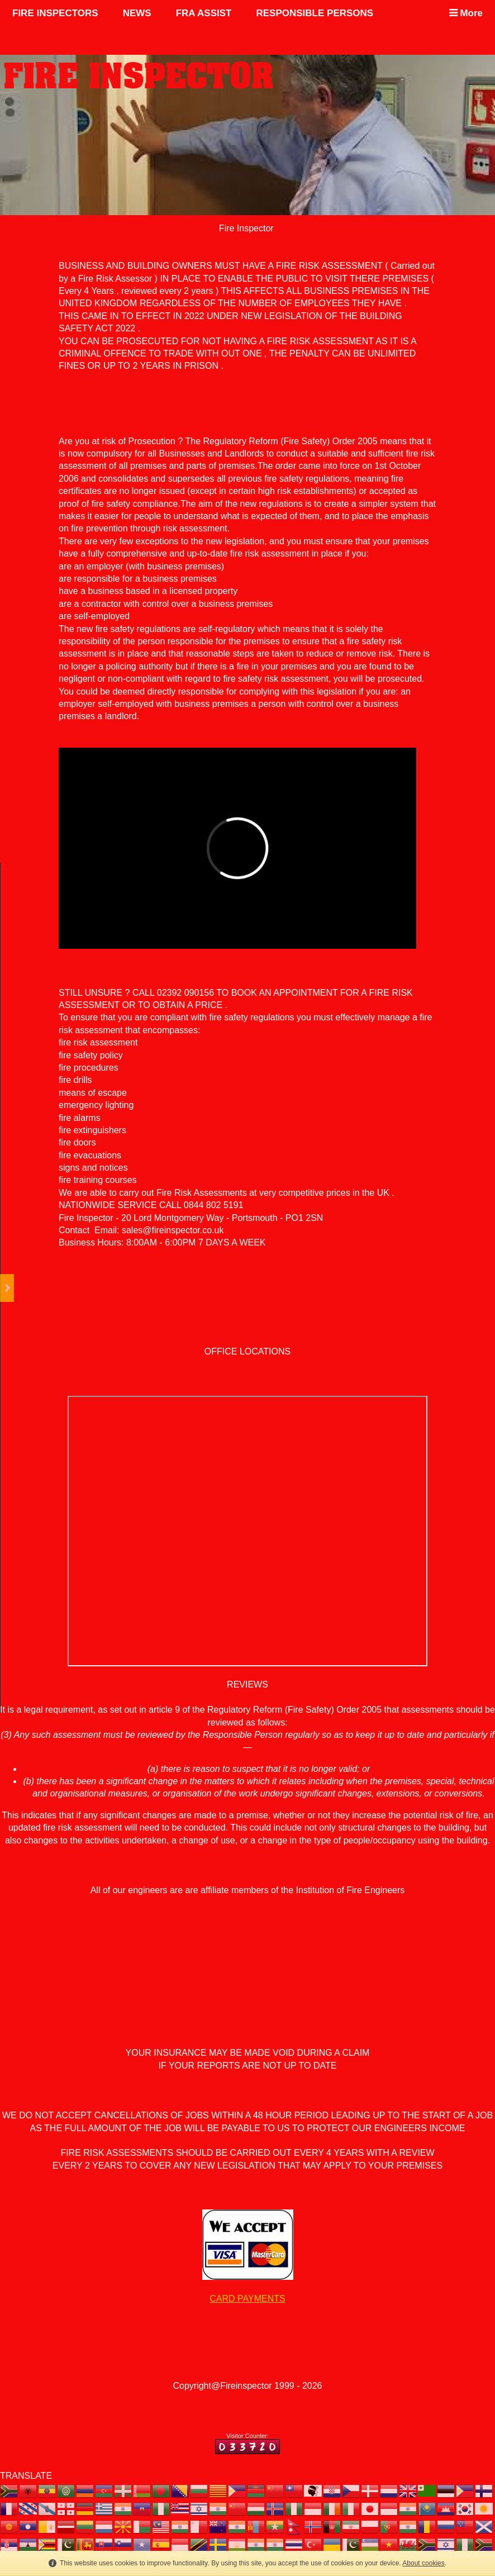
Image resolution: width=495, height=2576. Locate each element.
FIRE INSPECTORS (55, 13)
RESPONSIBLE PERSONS (314, 13)
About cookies (423, 2563)
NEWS (137, 13)
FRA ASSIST (204, 13)
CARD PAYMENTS (247, 2298)
